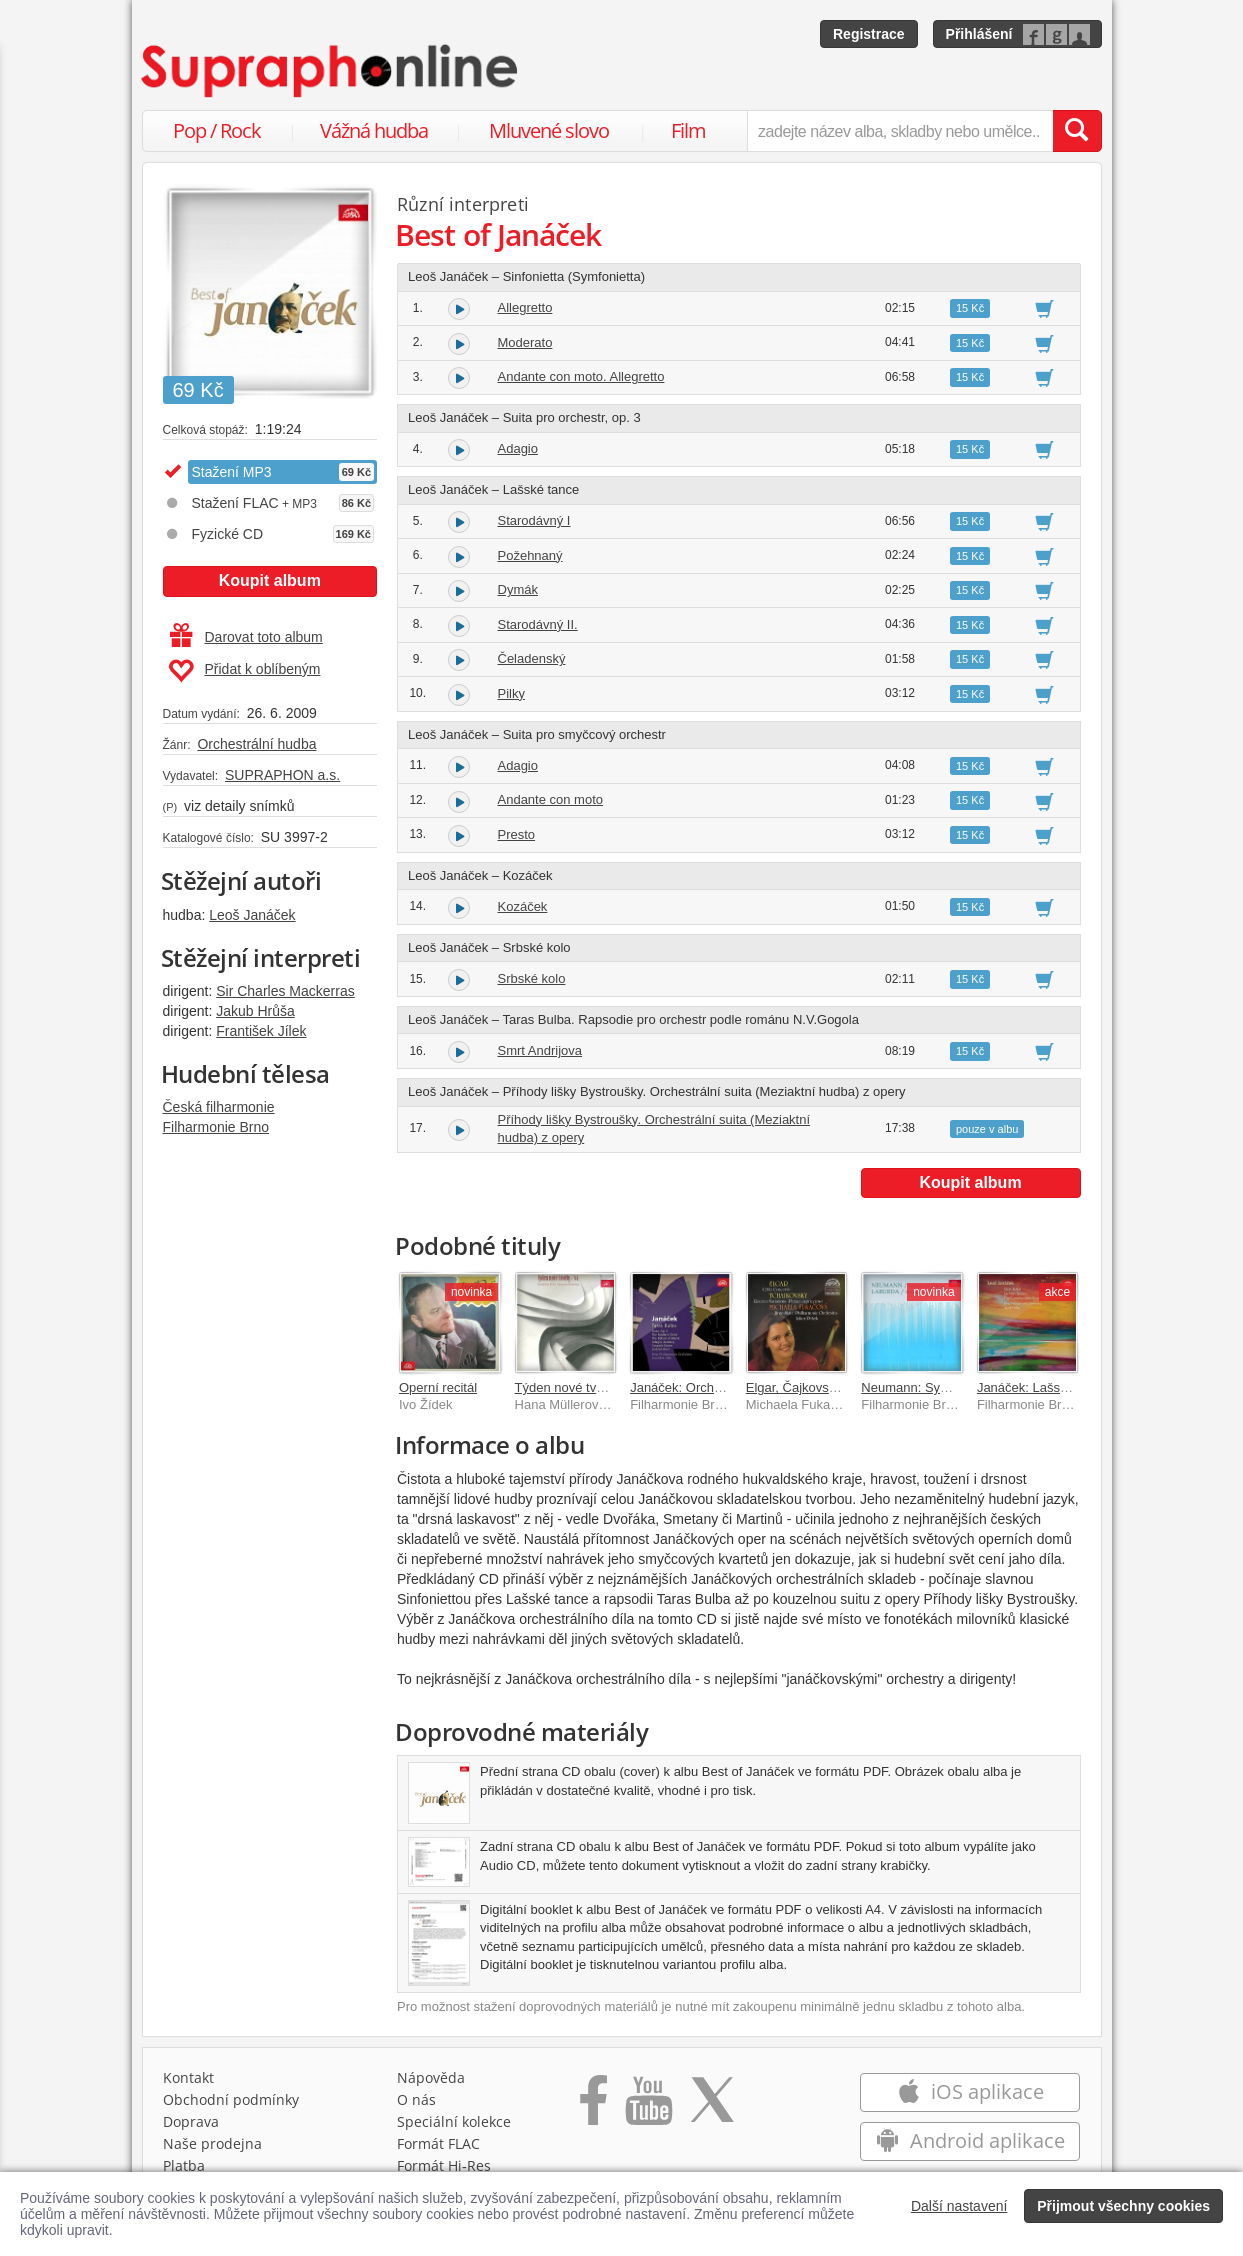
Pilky (511, 693)
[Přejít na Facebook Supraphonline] (593, 2107)
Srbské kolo (532, 978)
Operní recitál (438, 1387)
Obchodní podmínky (231, 2099)
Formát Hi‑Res (444, 2165)
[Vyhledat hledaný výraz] (1077, 131)
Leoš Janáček (252, 915)
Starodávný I (534, 520)
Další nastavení (959, 2206)
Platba (184, 2165)
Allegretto (525, 307)
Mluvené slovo (549, 130)
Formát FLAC (438, 2143)
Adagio (518, 448)
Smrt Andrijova (540, 1050)
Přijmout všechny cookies (1123, 2206)
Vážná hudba (374, 130)
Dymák (518, 589)
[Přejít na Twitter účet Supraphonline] (712, 2107)
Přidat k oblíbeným (244, 671)
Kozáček (523, 906)
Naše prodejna (212, 2143)
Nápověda (431, 2077)
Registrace (869, 34)
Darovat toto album (246, 637)
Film (688, 130)
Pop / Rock (217, 130)
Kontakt (188, 2077)
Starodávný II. (538, 624)
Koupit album (270, 580)
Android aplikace (970, 2140)
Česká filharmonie (219, 1107)
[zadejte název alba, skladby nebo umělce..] (899, 131)
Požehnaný (530, 555)
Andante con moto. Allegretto (581, 376)
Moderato (525, 342)
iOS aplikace (970, 2091)
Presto (517, 834)
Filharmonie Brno (216, 1127)
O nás (416, 2099)
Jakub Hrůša (255, 1011)
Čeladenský (532, 658)
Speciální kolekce (454, 2121)
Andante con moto (551, 799)
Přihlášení (979, 34)
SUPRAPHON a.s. (282, 775)
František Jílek (261, 1031)
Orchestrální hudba (256, 744)
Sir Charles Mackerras (285, 991)
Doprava (191, 2121)
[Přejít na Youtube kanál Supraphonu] (648, 2107)
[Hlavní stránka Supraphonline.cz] (331, 71)
